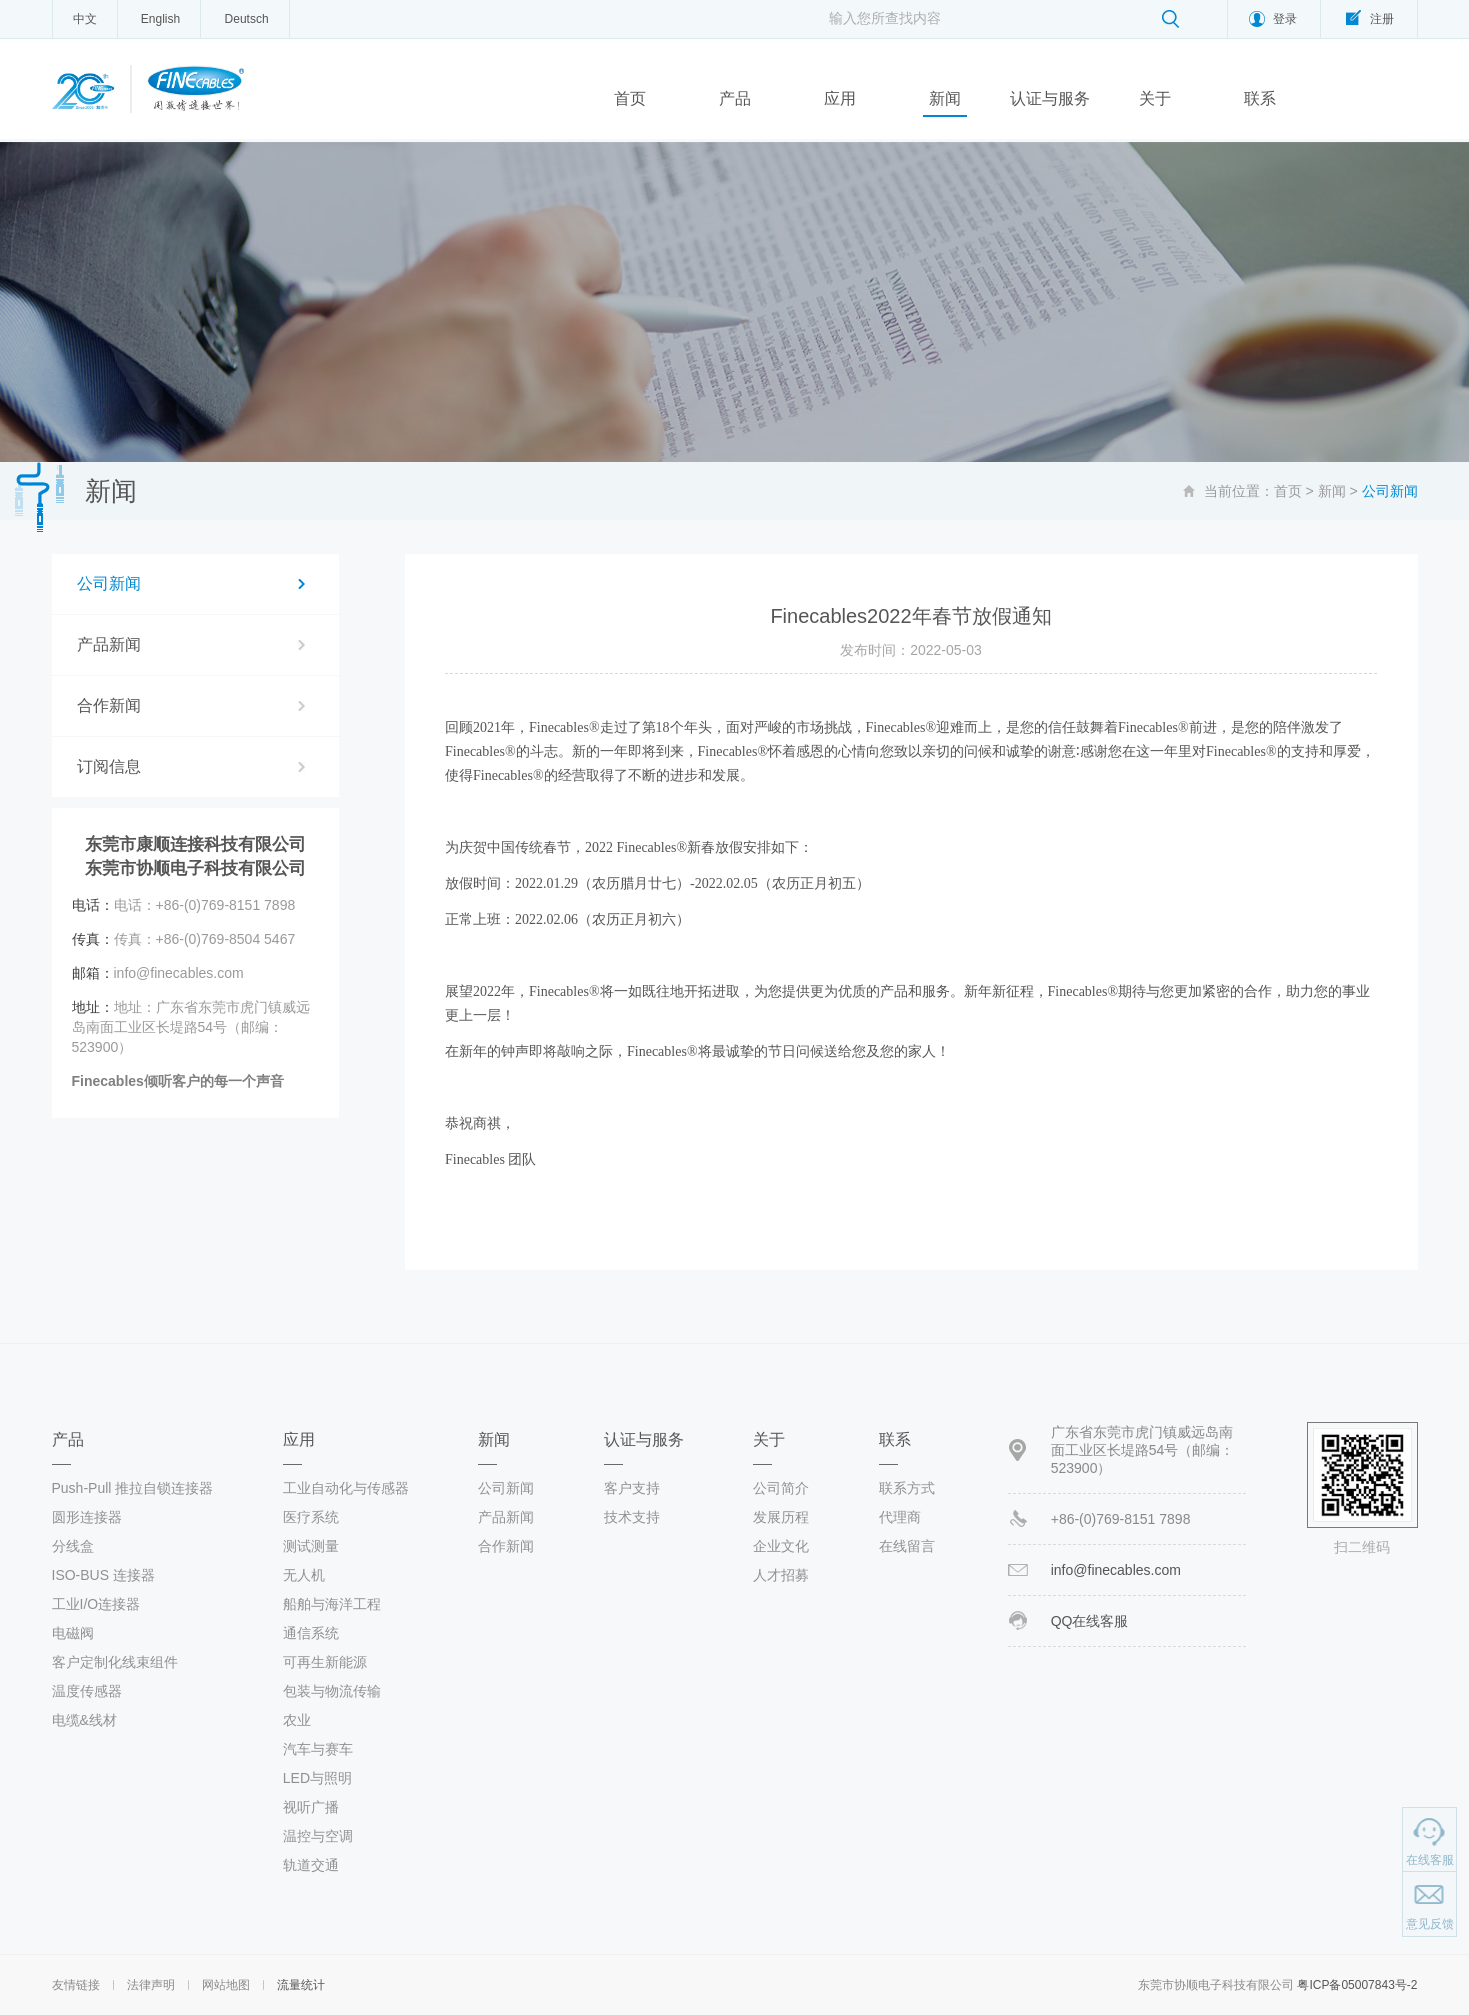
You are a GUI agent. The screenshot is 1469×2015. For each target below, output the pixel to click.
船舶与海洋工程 (332, 1604)
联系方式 (907, 1488)
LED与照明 (317, 1778)
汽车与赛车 (318, 1749)
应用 (840, 98)
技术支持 (632, 1517)
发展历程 (781, 1517)
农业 (297, 1720)
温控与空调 (318, 1836)
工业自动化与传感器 (346, 1488)
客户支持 (632, 1488)
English (160, 19)
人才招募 (781, 1575)
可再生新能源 (325, 1662)
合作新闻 (109, 705)
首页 (630, 98)
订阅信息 (109, 766)
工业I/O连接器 (96, 1604)
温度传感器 (87, 1691)
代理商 (900, 1517)
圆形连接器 (87, 1517)
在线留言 (907, 1546)
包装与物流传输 (332, 1691)
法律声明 (151, 1985)
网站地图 (226, 1985)
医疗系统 (311, 1517)
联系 (1260, 98)
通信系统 (311, 1633)
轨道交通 (311, 1865)
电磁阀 (73, 1633)
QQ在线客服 (1090, 1621)
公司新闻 (109, 583)
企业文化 (781, 1546)
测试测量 (311, 1546)
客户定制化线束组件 (115, 1662)
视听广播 (311, 1807)
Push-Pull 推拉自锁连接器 (133, 1488)
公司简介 (781, 1488)
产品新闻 (109, 644)
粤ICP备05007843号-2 (1357, 1985)
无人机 (304, 1575)
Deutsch (247, 19)
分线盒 (73, 1546)
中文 (85, 19)
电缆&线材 (84, 1720)
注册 (1382, 19)
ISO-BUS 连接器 (103, 1575)
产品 (735, 98)
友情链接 (76, 1985)
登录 (1285, 19)
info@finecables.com (1116, 1570)
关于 (1155, 98)
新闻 (945, 98)
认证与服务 (1050, 98)
